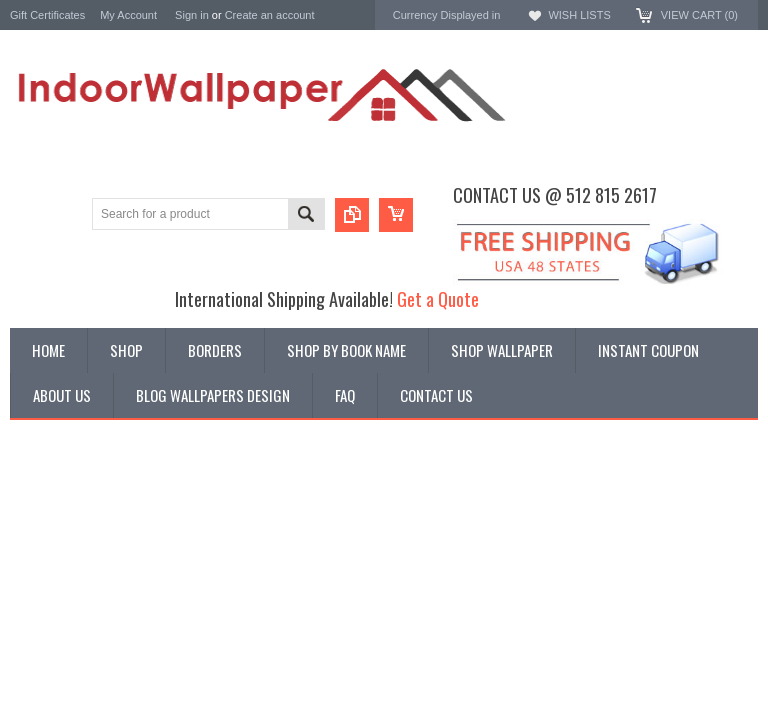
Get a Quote (438, 298)
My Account (128, 15)
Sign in (192, 15)
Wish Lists (579, 15)
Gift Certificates (47, 15)
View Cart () (699, 15)
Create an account (270, 15)
